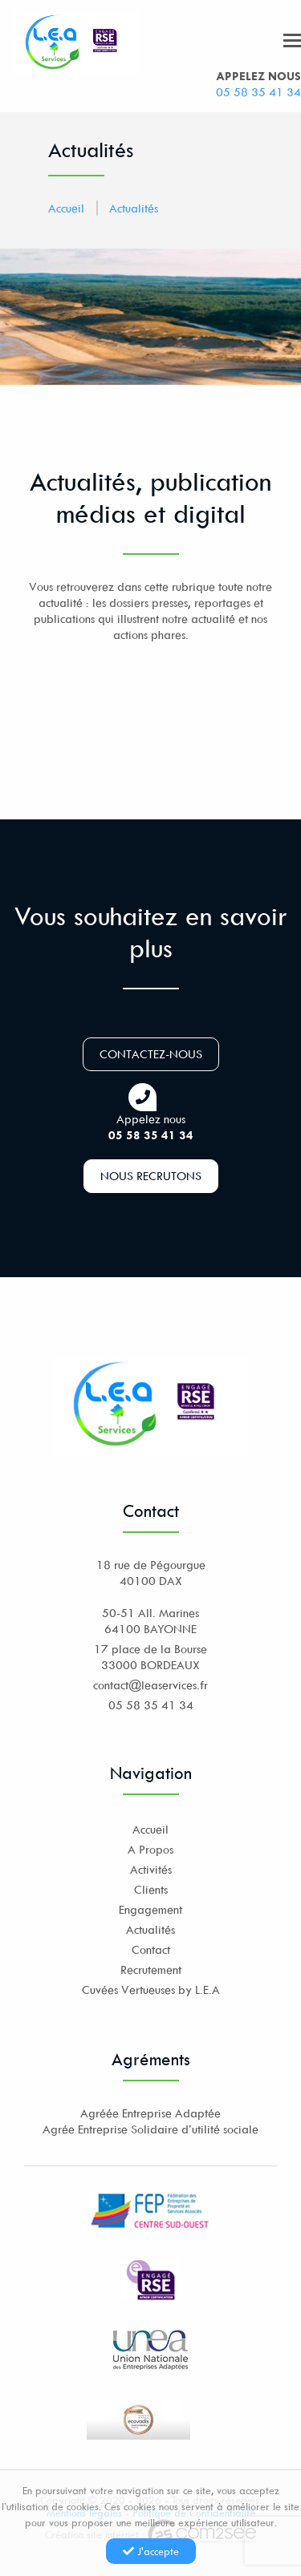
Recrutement (150, 1969)
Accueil (66, 208)
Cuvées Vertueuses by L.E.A (151, 1989)
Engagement (150, 1909)
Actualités (133, 208)
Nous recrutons (150, 1175)
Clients (151, 1889)
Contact (151, 1949)
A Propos (150, 1849)
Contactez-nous (151, 1054)
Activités (151, 1869)
